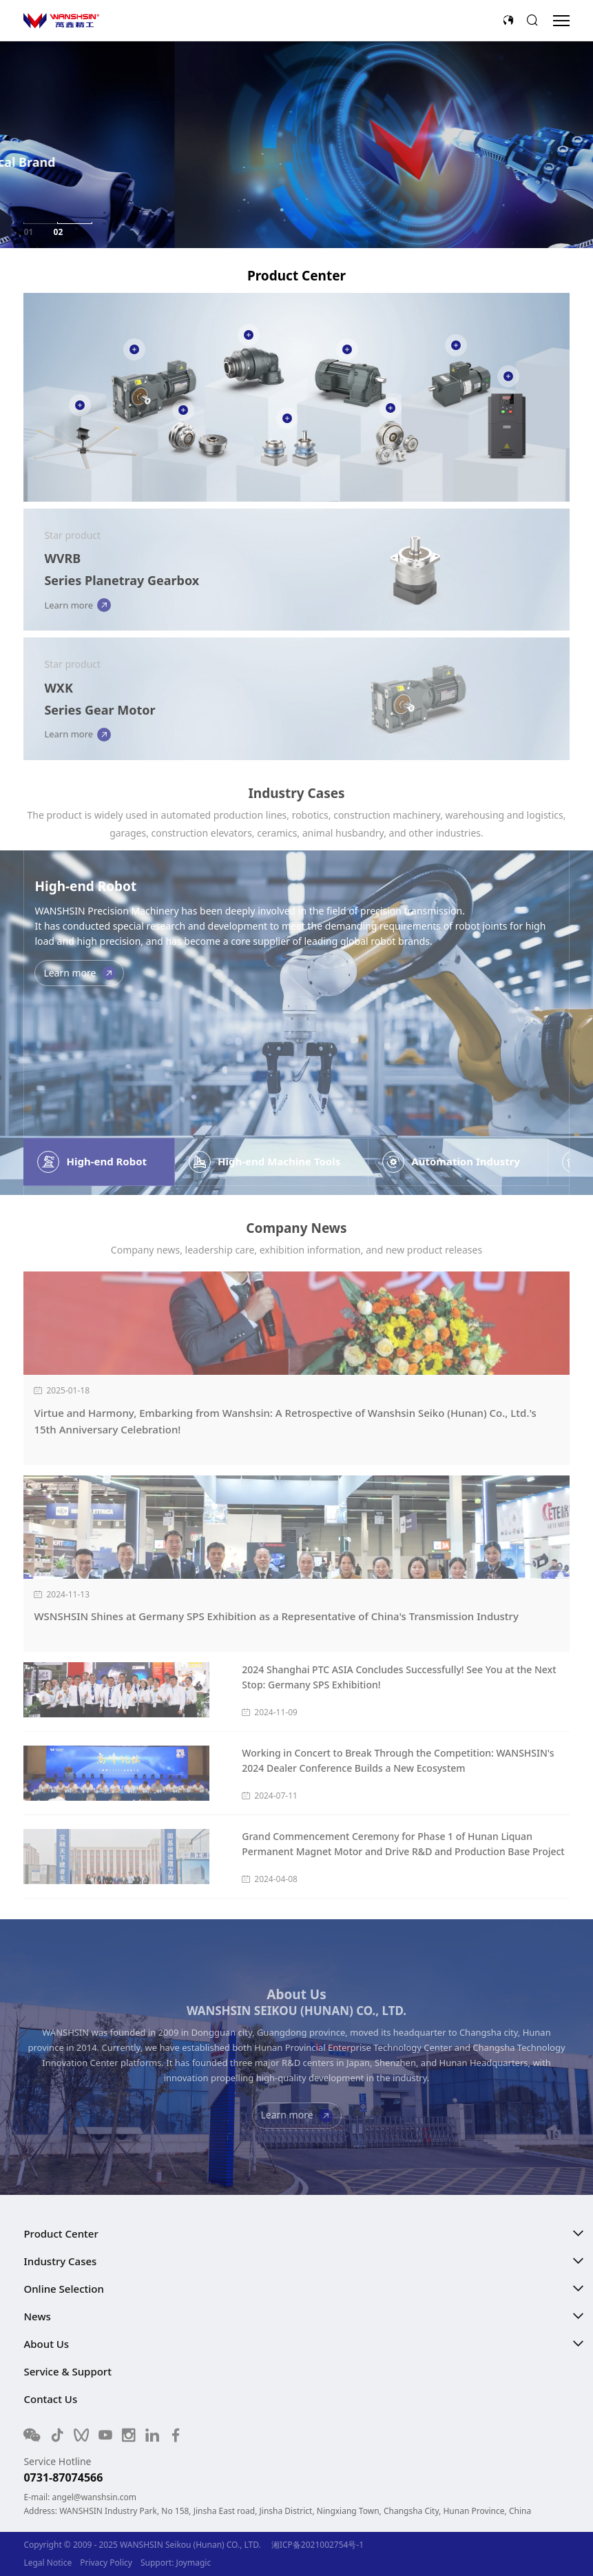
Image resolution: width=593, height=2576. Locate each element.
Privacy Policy (106, 2562)
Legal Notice (47, 2562)
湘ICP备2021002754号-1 (317, 2545)
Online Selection (63, 2289)
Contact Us (50, 2399)
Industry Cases (59, 2261)
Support (156, 2562)
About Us (46, 2344)
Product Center (60, 2233)
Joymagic (193, 2562)
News (36, 2316)
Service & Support (67, 2371)
